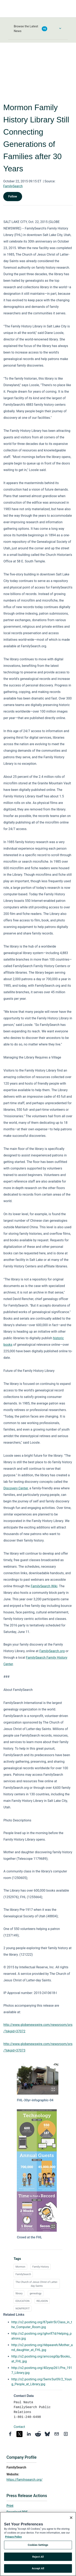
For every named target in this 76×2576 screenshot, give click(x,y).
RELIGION (42, 2300)
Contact (19, 2427)
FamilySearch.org (52, 1651)
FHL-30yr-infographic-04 (35, 2100)
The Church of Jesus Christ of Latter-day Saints (37, 2283)
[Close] (71, 2517)
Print (9, 2506)
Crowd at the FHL (29, 2237)
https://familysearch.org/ (24, 2480)
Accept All (38, 2568)
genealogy (35, 2293)
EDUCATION (22, 2300)
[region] (38, 2544)
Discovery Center (15, 1488)
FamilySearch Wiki (44, 1586)
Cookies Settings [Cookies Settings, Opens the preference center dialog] (38, 2544)
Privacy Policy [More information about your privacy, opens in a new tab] (13, 2536)
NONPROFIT (22, 2308)
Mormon (20, 2266)
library (18, 2293)
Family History (40, 2266)
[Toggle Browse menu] (60, 28)
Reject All (38, 2556)
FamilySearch (13, 186)
